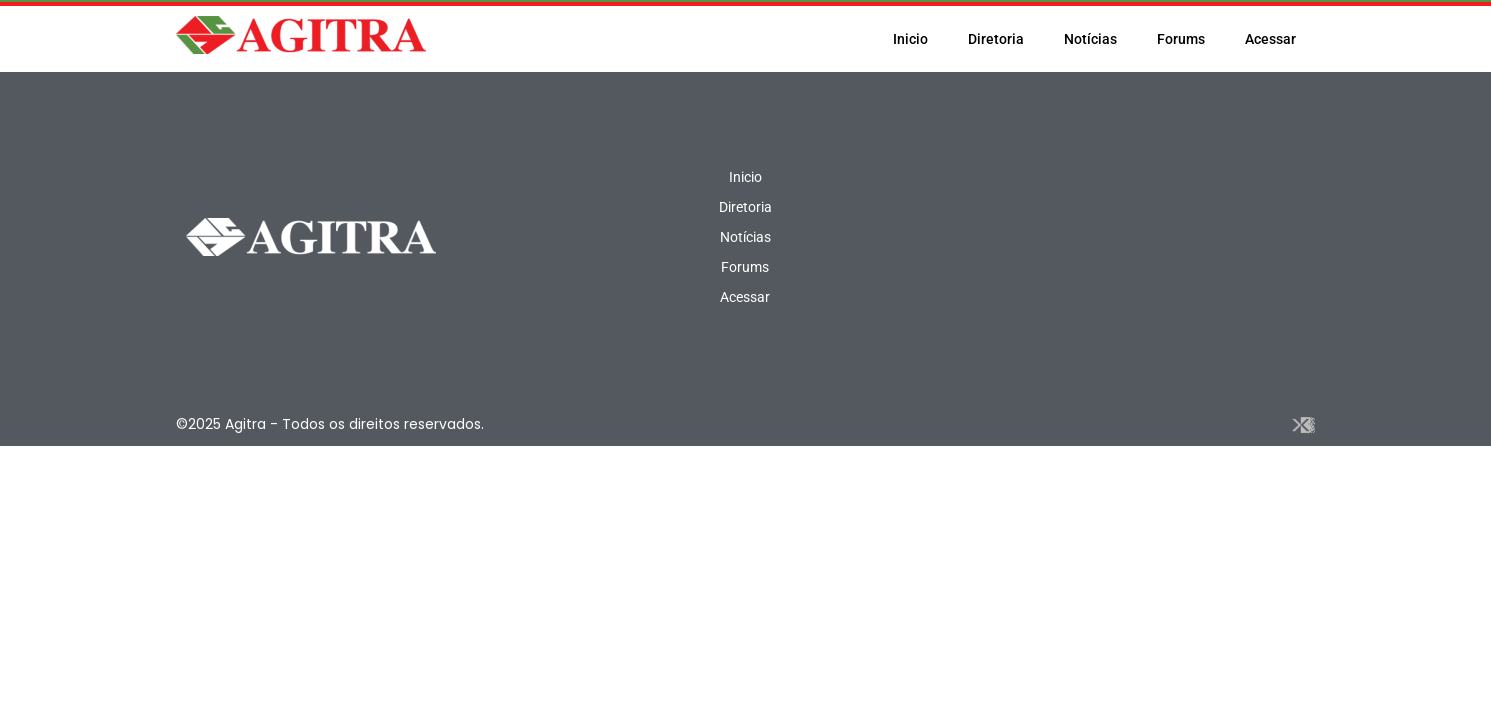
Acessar (1270, 39)
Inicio (910, 39)
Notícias (1090, 39)
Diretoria (996, 39)
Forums (1181, 39)
